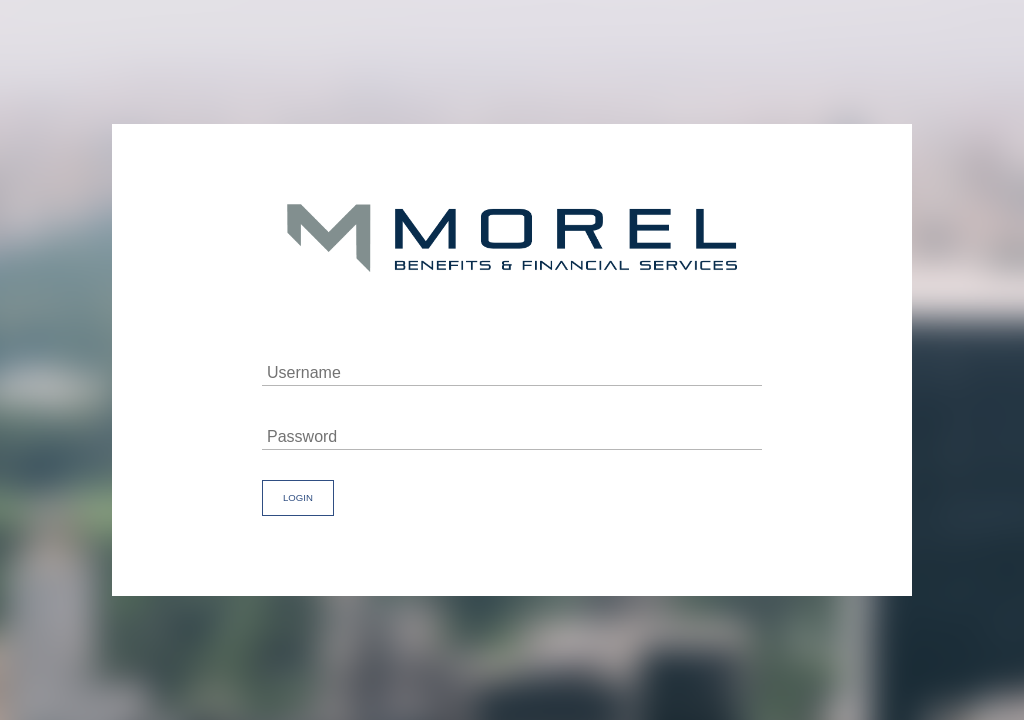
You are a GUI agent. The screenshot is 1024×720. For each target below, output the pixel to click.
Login (298, 497)
